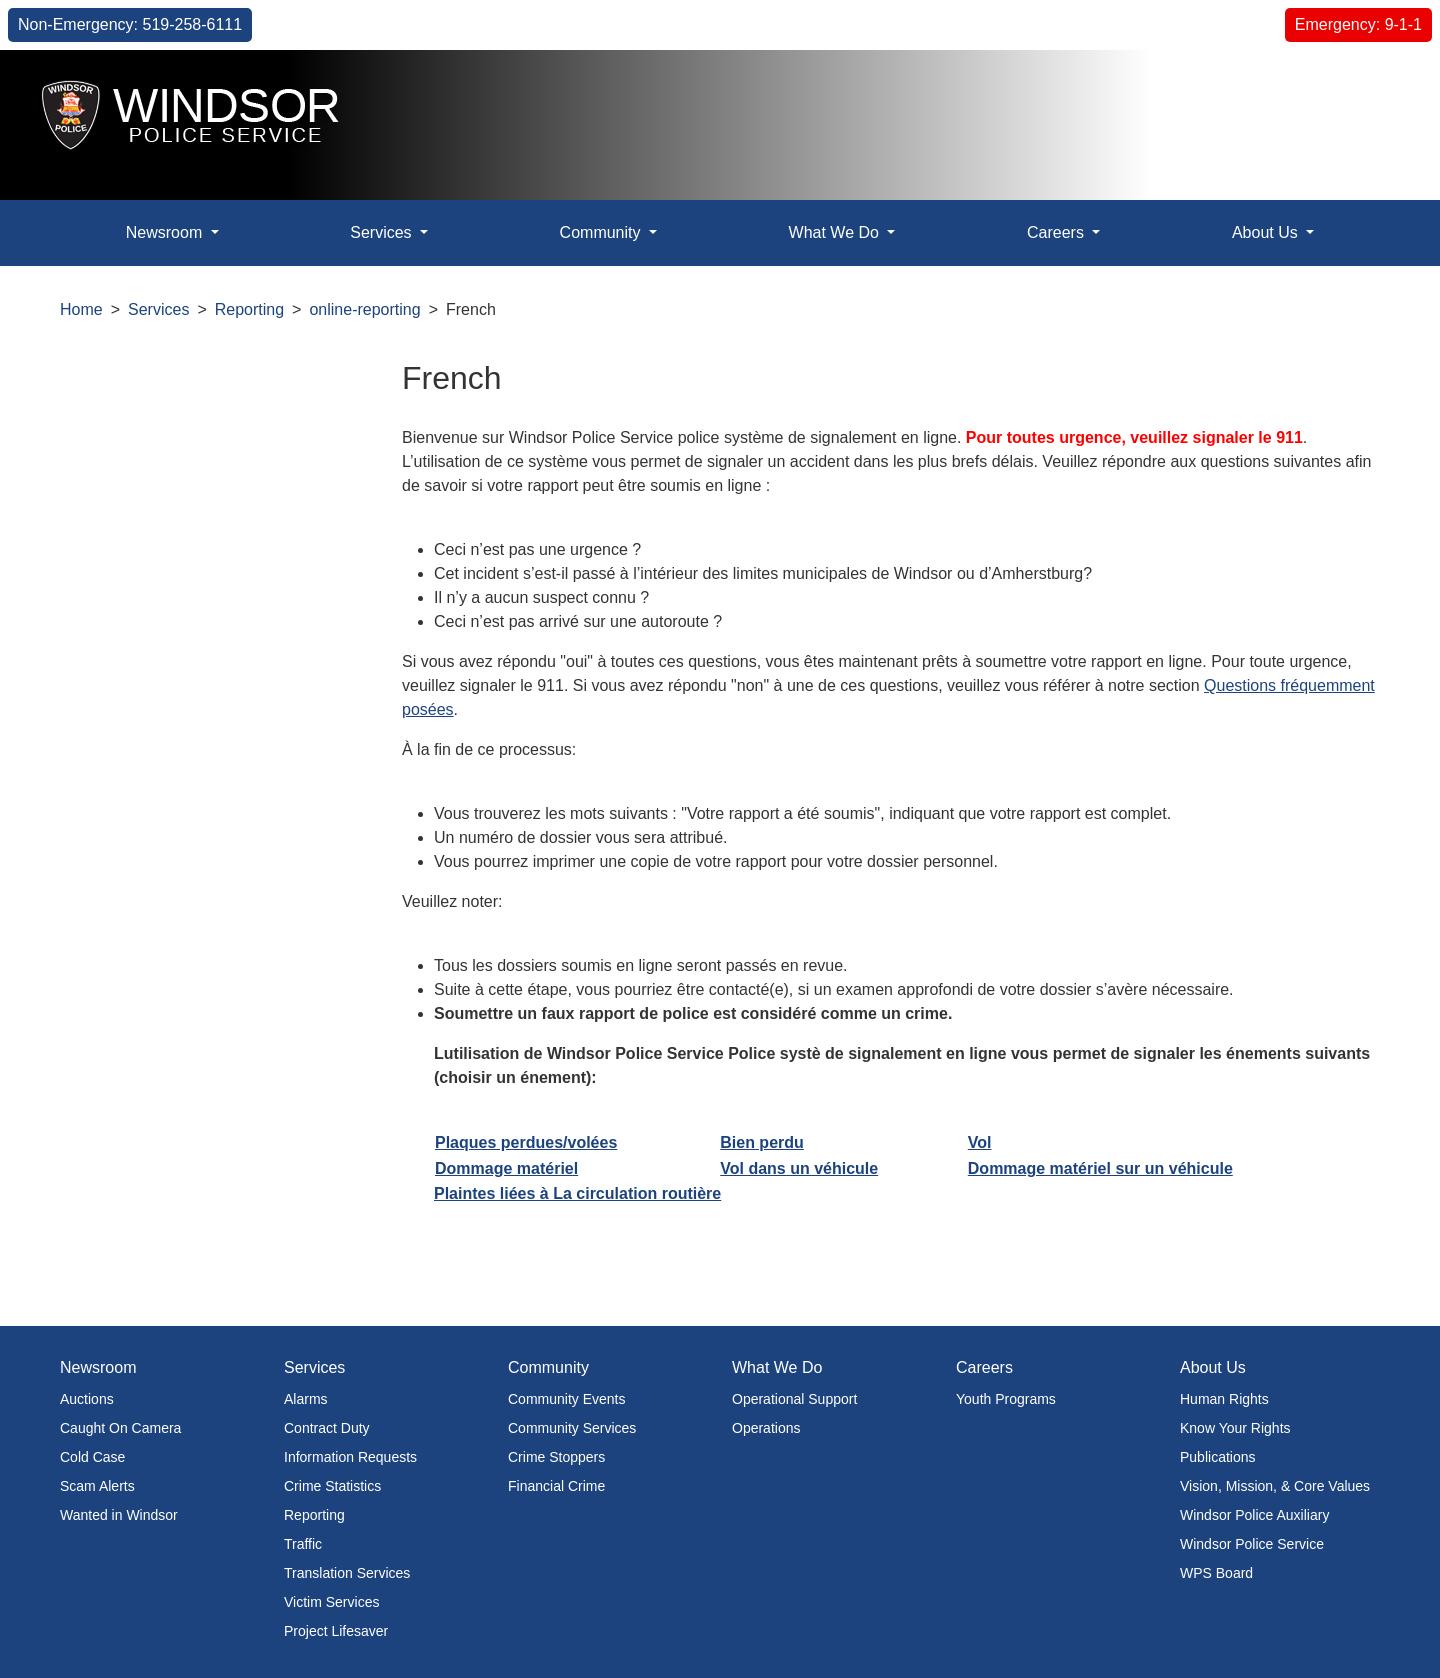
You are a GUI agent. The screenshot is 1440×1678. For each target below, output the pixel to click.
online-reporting (364, 309)
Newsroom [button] (166, 232)
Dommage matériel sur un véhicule (1100, 1168)
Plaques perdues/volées (526, 1142)
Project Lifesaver (336, 1631)
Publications (1218, 1457)
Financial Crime (556, 1486)
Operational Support (794, 1399)
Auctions (87, 1399)
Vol (980, 1142)
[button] (1379, 86)
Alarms (306, 1399)
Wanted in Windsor (119, 1515)
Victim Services (331, 1602)
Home (81, 309)
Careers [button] (1057, 232)
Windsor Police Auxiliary (1254, 1515)
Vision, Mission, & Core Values (1275, 1486)
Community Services (572, 1428)
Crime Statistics (332, 1486)
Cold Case (92, 1457)
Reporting (249, 309)
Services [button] (383, 232)
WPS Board (1216, 1573)
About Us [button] (1267, 232)
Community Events (566, 1399)
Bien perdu (762, 1142)
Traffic (303, 1544)
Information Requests (350, 1457)
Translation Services (347, 1573)
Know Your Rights (1235, 1428)
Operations (766, 1428)
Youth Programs (1006, 1399)
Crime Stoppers (556, 1457)
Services (158, 309)
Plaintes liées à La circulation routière (577, 1193)
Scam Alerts (97, 1486)
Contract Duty (327, 1428)
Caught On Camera (120, 1428)
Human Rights (1224, 1399)
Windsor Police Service (1252, 1544)
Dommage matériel (506, 1168)
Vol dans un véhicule (799, 1168)
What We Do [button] (836, 232)
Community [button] (602, 232)
